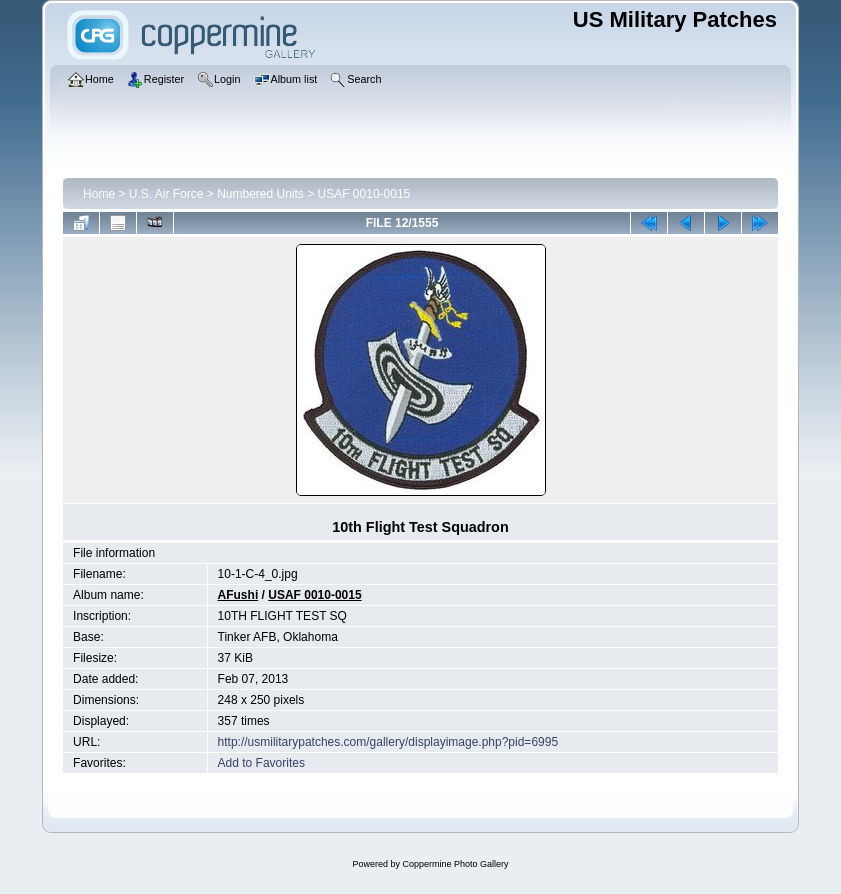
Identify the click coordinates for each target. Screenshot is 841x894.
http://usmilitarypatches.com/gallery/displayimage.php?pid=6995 (388, 742)
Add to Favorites (261, 763)
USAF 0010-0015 (364, 194)
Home (99, 194)
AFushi (238, 595)
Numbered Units (260, 194)
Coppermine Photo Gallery (455, 864)
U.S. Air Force (166, 194)
